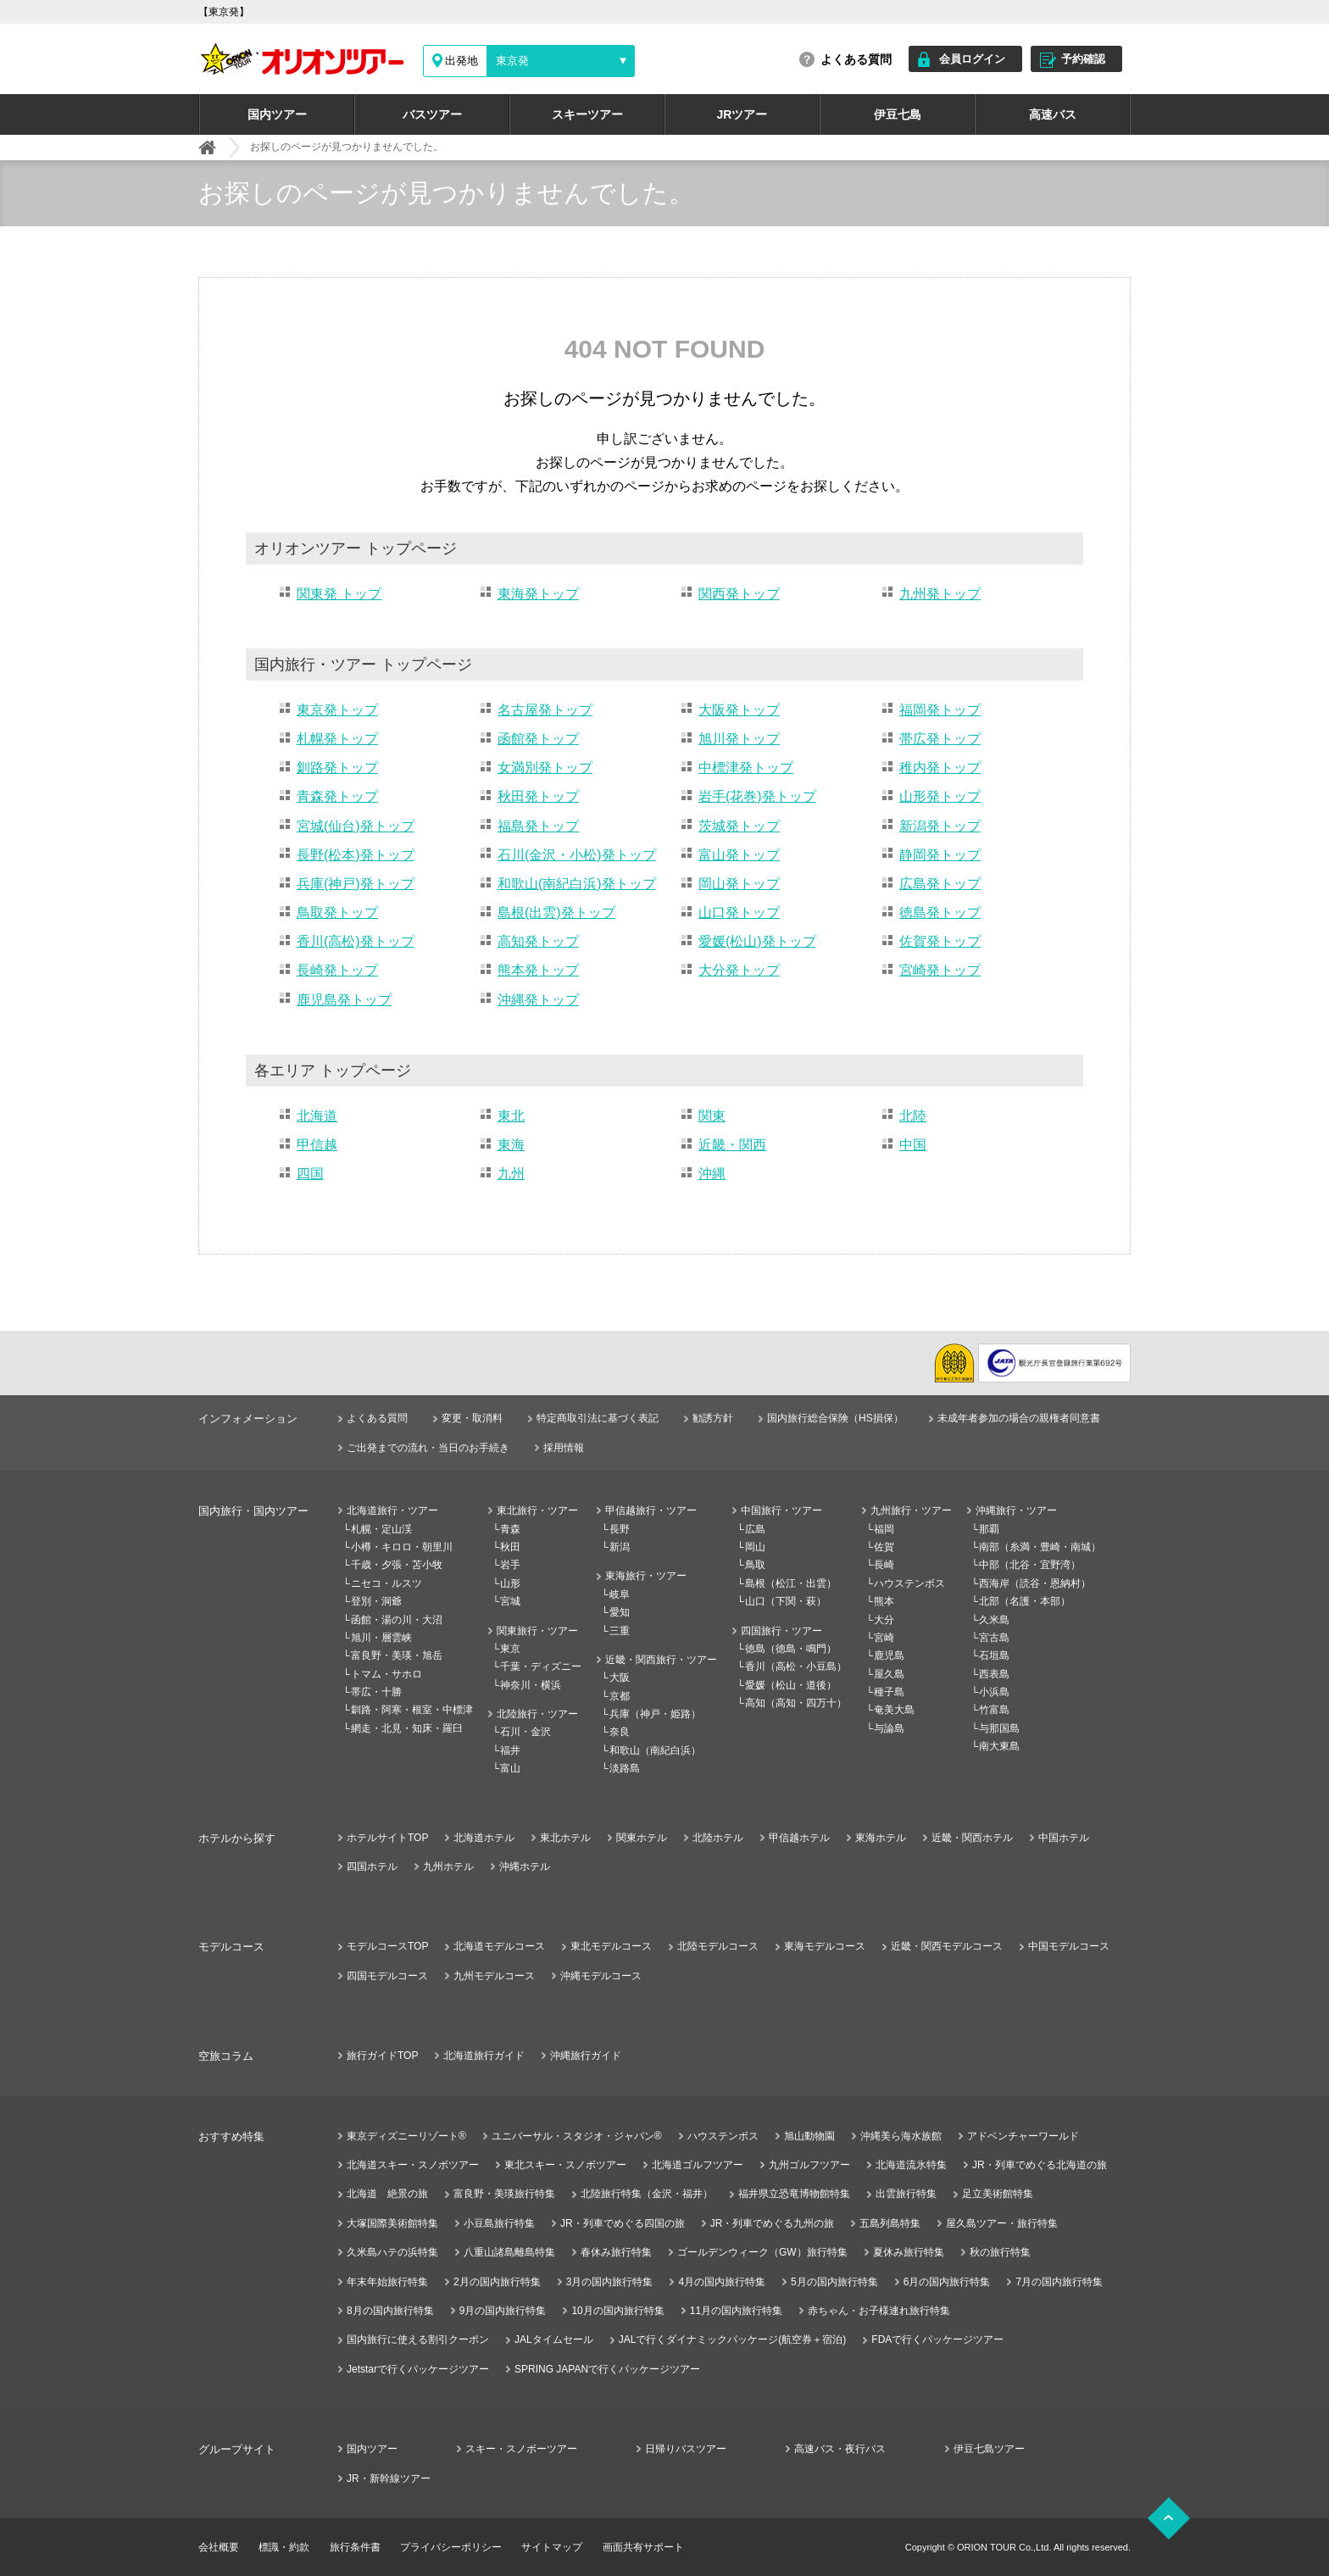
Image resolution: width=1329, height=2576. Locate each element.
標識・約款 (284, 2547)
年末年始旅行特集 (387, 2282)
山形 (510, 1583)
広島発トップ (940, 883)
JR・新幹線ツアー (389, 2478)
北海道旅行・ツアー (392, 1510)
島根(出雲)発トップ (556, 912)
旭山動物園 (809, 2136)
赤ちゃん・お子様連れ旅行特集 (879, 2311)
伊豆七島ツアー (989, 2449)
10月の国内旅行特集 (617, 2311)
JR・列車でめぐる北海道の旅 (1039, 2165)
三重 (619, 1631)
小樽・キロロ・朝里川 (402, 1547)
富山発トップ (739, 855)
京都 (619, 1696)
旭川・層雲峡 (381, 1638)
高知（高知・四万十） (796, 1703)
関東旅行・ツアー (537, 1631)
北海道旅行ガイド (484, 2055)
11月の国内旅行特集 (736, 2311)
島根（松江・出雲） (791, 1583)
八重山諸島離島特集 (509, 2252)
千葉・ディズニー (540, 1666)
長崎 (884, 1565)
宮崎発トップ (940, 970)
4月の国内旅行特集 (721, 2282)
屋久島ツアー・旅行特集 (1002, 2223)
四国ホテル (372, 1866)
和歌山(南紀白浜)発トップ (577, 883)
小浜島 (994, 1692)
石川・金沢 (525, 1732)
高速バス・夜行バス (840, 2449)
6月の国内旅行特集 (947, 2282)
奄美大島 (894, 1710)
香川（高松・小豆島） (796, 1666)
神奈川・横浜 (530, 1685)
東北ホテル (565, 1838)
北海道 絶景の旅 (387, 2194)
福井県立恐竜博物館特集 (794, 2194)
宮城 (510, 1601)
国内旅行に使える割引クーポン (418, 2339)
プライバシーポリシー (451, 2547)
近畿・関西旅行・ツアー (661, 1660)
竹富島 (994, 1710)
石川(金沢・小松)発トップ (577, 855)
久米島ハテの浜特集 (392, 2252)
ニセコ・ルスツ (386, 1583)
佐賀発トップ (940, 941)
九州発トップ (940, 594)
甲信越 (317, 1145)
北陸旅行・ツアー (537, 1714)
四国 (310, 1173)
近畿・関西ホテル (972, 1838)
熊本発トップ (538, 970)
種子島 (889, 1692)
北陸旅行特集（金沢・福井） (647, 2194)
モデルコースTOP (387, 1946)
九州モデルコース (494, 1976)
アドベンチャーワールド (1023, 2136)
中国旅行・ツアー (781, 1510)
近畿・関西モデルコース (947, 1946)
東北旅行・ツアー (537, 1510)
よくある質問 (856, 59)
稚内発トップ (940, 767)
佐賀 (884, 1547)
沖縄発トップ (538, 1000)
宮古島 (994, 1638)
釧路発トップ (337, 767)
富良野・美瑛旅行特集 (504, 2194)
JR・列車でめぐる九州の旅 (772, 2223)
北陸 (912, 1116)
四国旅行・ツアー (781, 1631)
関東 (712, 1116)
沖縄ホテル (524, 1866)
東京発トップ (337, 710)
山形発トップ (940, 796)
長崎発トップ (337, 970)
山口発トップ (739, 912)
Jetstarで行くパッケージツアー (418, 2369)
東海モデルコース (824, 1946)
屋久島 (889, 1674)
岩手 (510, 1565)
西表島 (994, 1674)
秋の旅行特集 (1000, 2252)
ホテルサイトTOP (387, 1838)
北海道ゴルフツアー (697, 2165)
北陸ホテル (717, 1838)
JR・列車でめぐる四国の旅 (622, 2223)
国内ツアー (277, 114)
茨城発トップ (739, 826)
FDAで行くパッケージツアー (937, 2339)
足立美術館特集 (997, 2194)
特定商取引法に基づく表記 (598, 1418)
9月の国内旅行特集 (503, 2311)
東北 (511, 1116)
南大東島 (999, 1746)
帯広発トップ (940, 739)
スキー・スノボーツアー (521, 2449)
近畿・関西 (732, 1145)
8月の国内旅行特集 (390, 2311)
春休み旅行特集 (616, 2252)
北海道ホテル (483, 1838)
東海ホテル (880, 1838)
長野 (619, 1529)
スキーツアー (587, 114)
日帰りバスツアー (685, 2449)
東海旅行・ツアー (646, 1576)
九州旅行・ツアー (911, 1510)
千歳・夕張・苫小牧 (396, 1565)
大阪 (619, 1677)
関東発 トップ (339, 594)
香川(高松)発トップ (355, 941)
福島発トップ (538, 826)
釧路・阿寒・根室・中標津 (412, 1710)
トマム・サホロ (386, 1674)
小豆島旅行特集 (499, 2223)
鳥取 (755, 1565)
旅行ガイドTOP (382, 2055)
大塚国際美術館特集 (392, 2223)
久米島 (994, 1620)
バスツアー (432, 114)
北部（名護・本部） (1024, 1601)
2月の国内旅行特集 (497, 2282)
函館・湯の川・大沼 (396, 1620)
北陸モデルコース (718, 1946)
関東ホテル (641, 1838)
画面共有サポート (643, 2547)
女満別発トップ (545, 767)
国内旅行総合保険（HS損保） (835, 1418)
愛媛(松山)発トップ (757, 941)
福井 (510, 1750)
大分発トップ (739, 970)
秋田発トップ (538, 796)
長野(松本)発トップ (355, 855)
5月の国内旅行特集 (834, 2282)
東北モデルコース (611, 1946)
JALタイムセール (553, 2339)
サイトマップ (551, 2547)
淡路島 (624, 1768)
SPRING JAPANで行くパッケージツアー (607, 2369)
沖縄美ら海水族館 (901, 2136)
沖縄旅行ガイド (585, 2055)
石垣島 (994, 1655)
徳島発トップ (940, 912)
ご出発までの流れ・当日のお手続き (428, 1448)
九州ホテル (448, 1866)
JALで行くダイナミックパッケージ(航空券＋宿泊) (733, 2339)
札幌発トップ (337, 739)
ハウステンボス (909, 1583)
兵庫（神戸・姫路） (655, 1714)
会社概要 (218, 2547)
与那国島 (999, 1728)
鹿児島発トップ (344, 1000)
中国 (912, 1145)
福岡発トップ (940, 710)
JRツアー (742, 114)
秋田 (510, 1547)
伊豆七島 (897, 114)
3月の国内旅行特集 (609, 2282)
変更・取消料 (472, 1418)
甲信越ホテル (799, 1838)
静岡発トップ (940, 855)
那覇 (989, 1529)
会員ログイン (972, 59)
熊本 (884, 1601)
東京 (510, 1649)
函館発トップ (538, 739)
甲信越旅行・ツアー (651, 1510)
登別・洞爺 (376, 1601)
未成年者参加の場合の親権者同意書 (1018, 1418)
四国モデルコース (387, 1976)
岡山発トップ (739, 883)
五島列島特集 (889, 2223)
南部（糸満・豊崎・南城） (1040, 1547)
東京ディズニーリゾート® (406, 2136)
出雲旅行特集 (906, 2194)
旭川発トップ (739, 739)
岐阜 (619, 1594)
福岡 (884, 1529)
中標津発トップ (745, 767)
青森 (510, 1529)
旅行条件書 (355, 2547)
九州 (511, 1173)
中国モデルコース (1068, 1946)
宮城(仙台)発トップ (355, 826)
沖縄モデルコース (601, 1976)
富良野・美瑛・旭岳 (396, 1655)
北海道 (317, 1116)
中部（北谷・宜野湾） (1030, 1565)
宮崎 (884, 1638)
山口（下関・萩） (785, 1601)
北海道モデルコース (499, 1946)
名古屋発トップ (545, 710)
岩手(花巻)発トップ (757, 796)
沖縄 (712, 1173)
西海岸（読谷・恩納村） (1035, 1583)
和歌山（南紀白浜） (655, 1750)
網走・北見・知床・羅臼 (407, 1728)
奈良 (619, 1732)
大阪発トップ (739, 710)
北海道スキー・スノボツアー (413, 2165)
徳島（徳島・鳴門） (791, 1649)
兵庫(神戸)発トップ (355, 883)
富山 (510, 1768)
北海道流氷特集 (911, 2165)
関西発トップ (739, 594)
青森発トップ (337, 796)
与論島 (889, 1728)
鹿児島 (889, 1655)
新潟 (619, 1547)
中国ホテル (1063, 1838)
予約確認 (1083, 59)
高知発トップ (538, 941)
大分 (884, 1620)
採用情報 (563, 1448)
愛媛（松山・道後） (791, 1685)
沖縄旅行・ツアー (1016, 1510)
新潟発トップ (940, 826)
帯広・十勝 (376, 1692)
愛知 (619, 1612)
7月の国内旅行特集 (1059, 2282)
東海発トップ (538, 594)
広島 (755, 1529)
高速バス (1052, 114)
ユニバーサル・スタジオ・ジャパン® (577, 2136)
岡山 (755, 1547)
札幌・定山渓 (381, 1529)
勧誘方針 (712, 1418)
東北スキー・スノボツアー (565, 2165)
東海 (511, 1145)
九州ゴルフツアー (809, 2165)
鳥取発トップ (337, 912)
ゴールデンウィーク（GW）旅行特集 (762, 2252)
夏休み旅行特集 (908, 2252)
